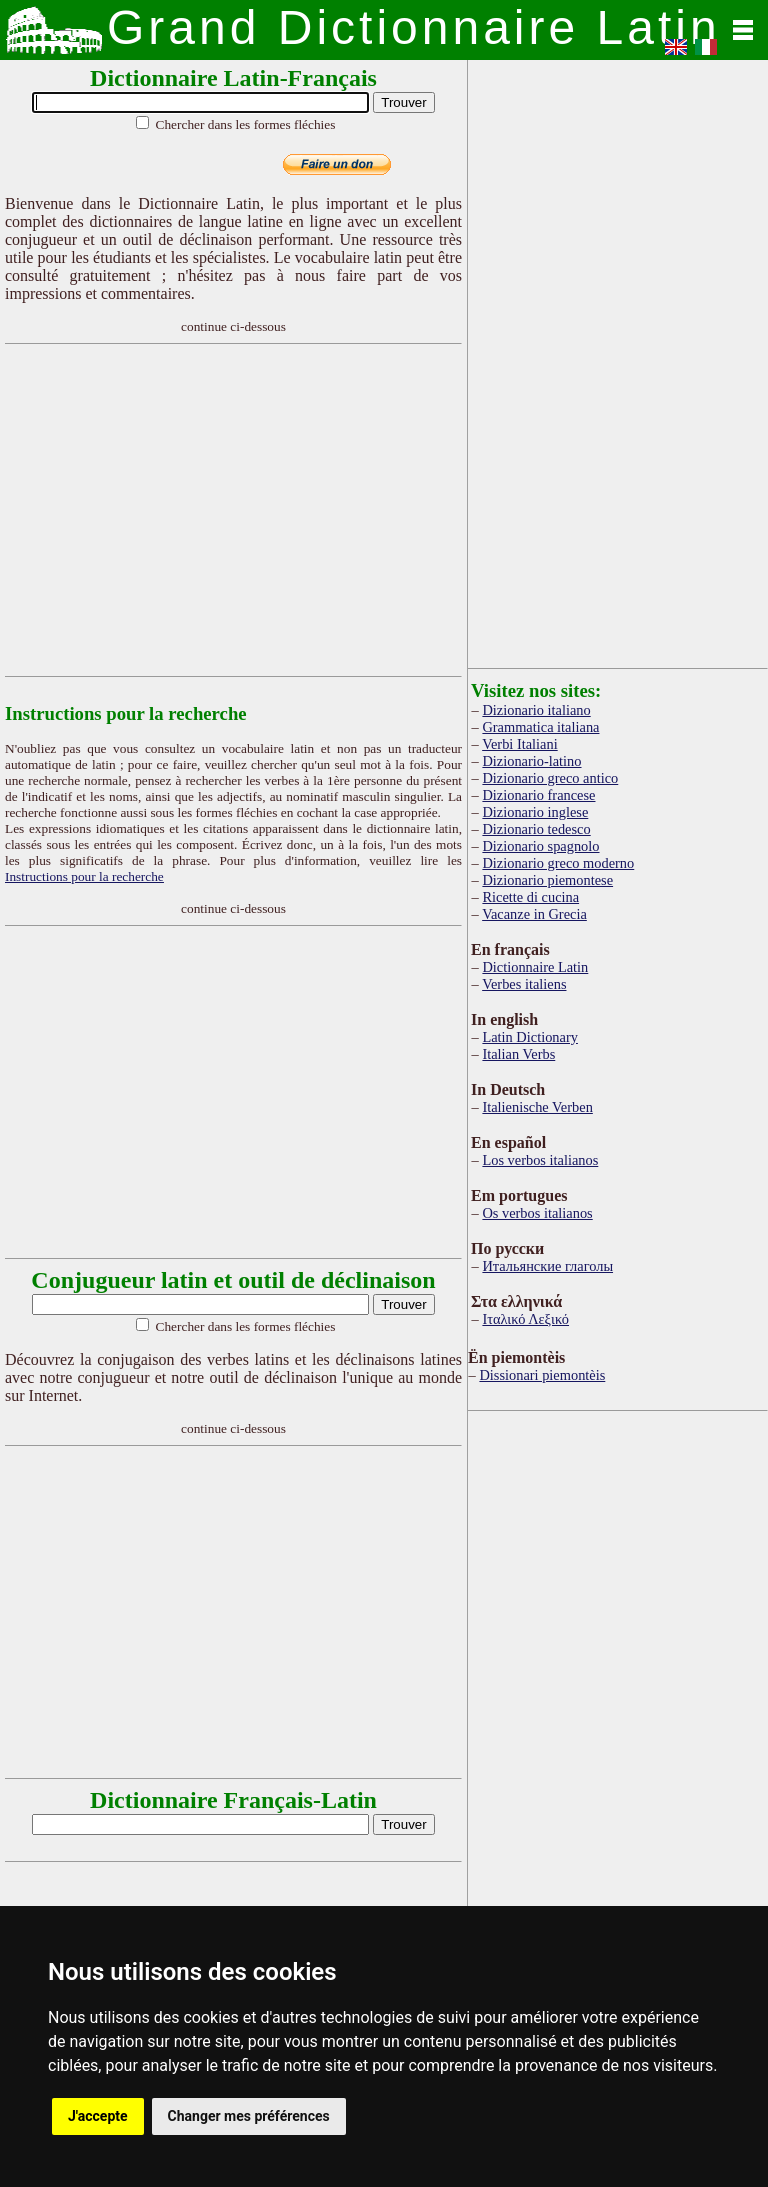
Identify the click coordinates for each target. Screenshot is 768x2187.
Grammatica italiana (540, 727)
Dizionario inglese (535, 812)
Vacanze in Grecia (534, 914)
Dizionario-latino (531, 761)
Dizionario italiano (536, 710)
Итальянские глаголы (547, 1266)
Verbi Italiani (520, 744)
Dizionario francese (538, 795)
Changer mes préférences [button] (249, 2116)
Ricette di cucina (530, 897)
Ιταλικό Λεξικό (525, 1319)
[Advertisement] (303, 510)
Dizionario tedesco (536, 829)
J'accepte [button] (98, 2116)
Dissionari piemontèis (542, 1375)
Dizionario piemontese (547, 880)
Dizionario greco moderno (558, 863)
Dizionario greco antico (550, 778)
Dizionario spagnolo (540, 846)
